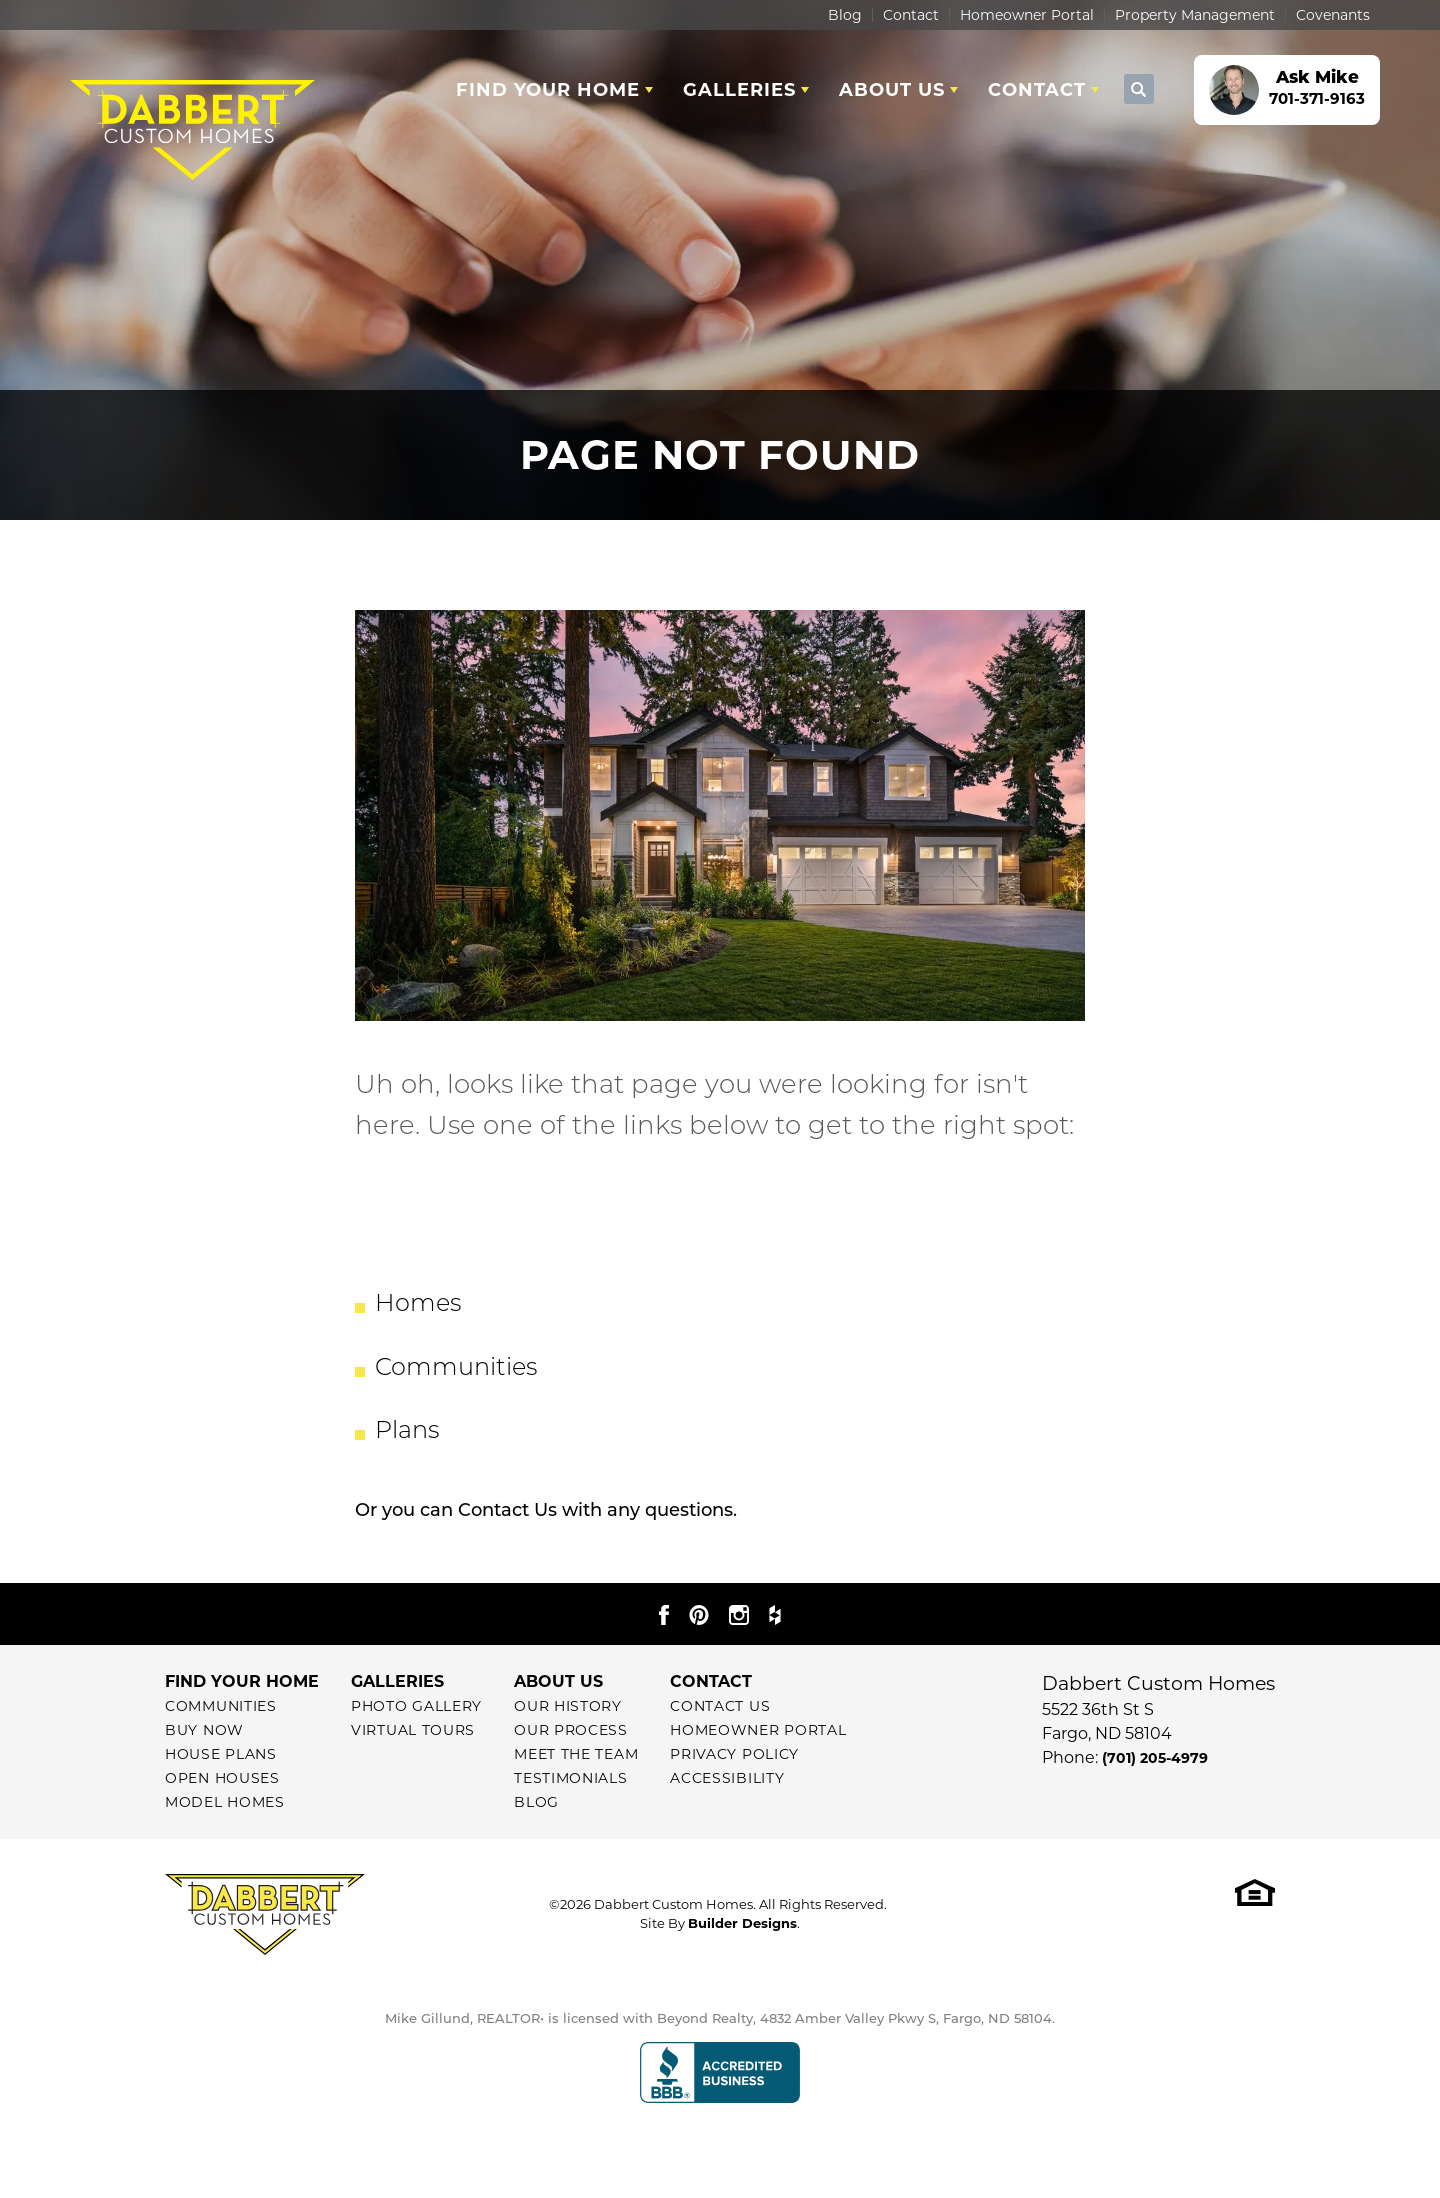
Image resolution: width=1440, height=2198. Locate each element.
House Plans (221, 1754)
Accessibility (727, 1778)
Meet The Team (576, 1754)
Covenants (1333, 15)
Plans (407, 1432)
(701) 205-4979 (1155, 1758)
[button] (1139, 90)
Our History (568, 1706)
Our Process (571, 1730)
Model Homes (225, 1802)
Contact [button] (1037, 90)
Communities (456, 1369)
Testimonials (570, 1778)
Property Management (1195, 15)
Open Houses (222, 1778)
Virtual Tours (413, 1730)
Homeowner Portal (1027, 15)
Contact (911, 15)
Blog (845, 15)
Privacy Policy (734, 1754)
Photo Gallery (416, 1706)
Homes (418, 1305)
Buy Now (204, 1730)
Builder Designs (742, 1923)
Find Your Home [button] (548, 90)
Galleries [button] (739, 90)
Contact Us (507, 1510)
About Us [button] (892, 90)
